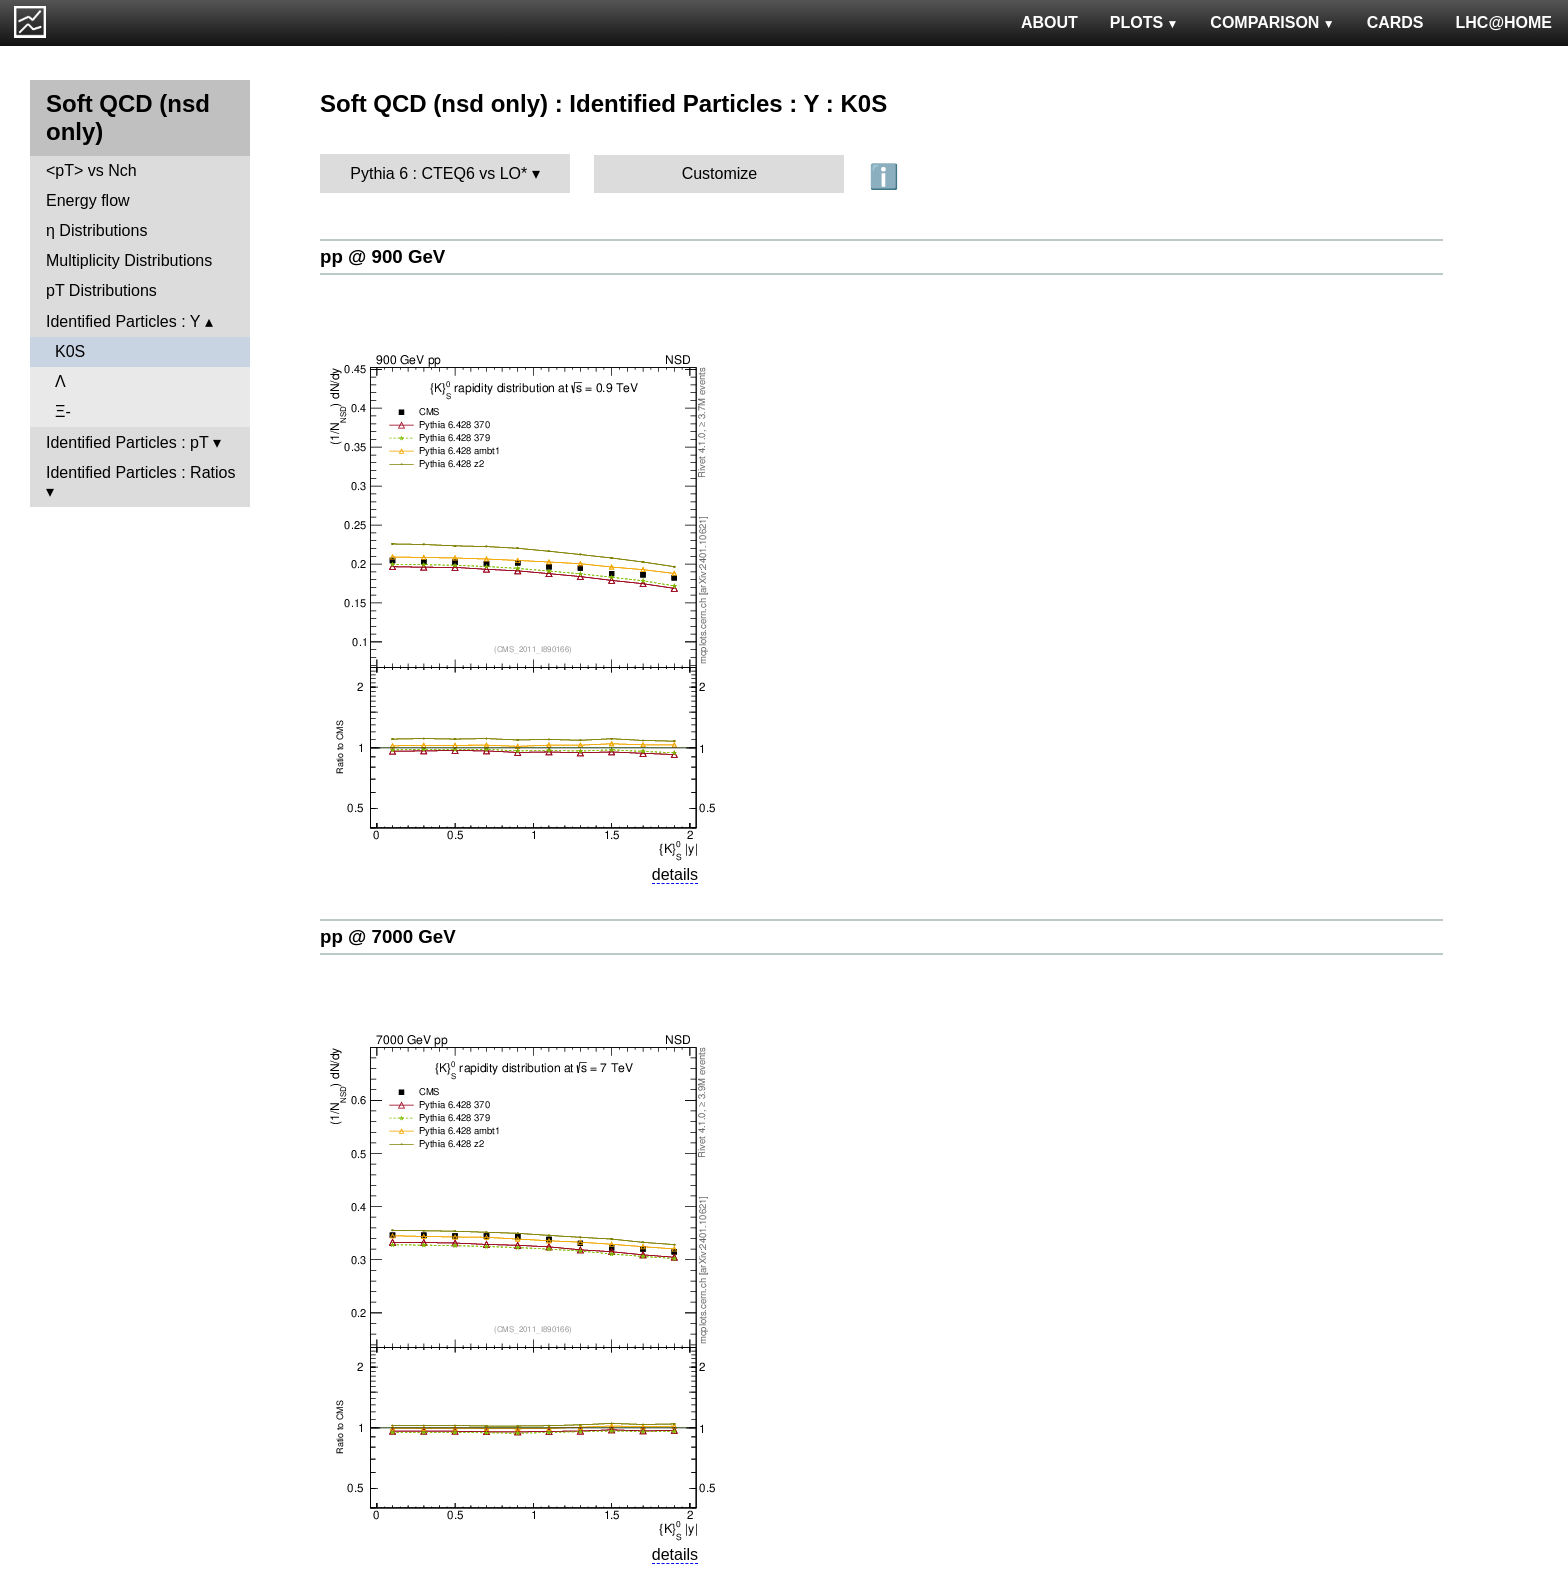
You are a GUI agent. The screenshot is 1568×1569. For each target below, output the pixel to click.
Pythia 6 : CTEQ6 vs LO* (438, 173)
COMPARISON (1272, 22)
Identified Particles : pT (127, 442)
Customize (720, 173)
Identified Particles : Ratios (140, 472)
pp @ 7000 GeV (388, 936)
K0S (70, 351)
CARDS (1395, 22)
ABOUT (1049, 22)
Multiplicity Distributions (129, 260)
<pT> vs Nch (91, 170)
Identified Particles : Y (123, 321)
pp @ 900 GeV (382, 256)
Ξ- (63, 411)
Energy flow (88, 200)
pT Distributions (101, 290)
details (675, 874)
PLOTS (1144, 22)
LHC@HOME (1504, 22)
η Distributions (96, 230)
